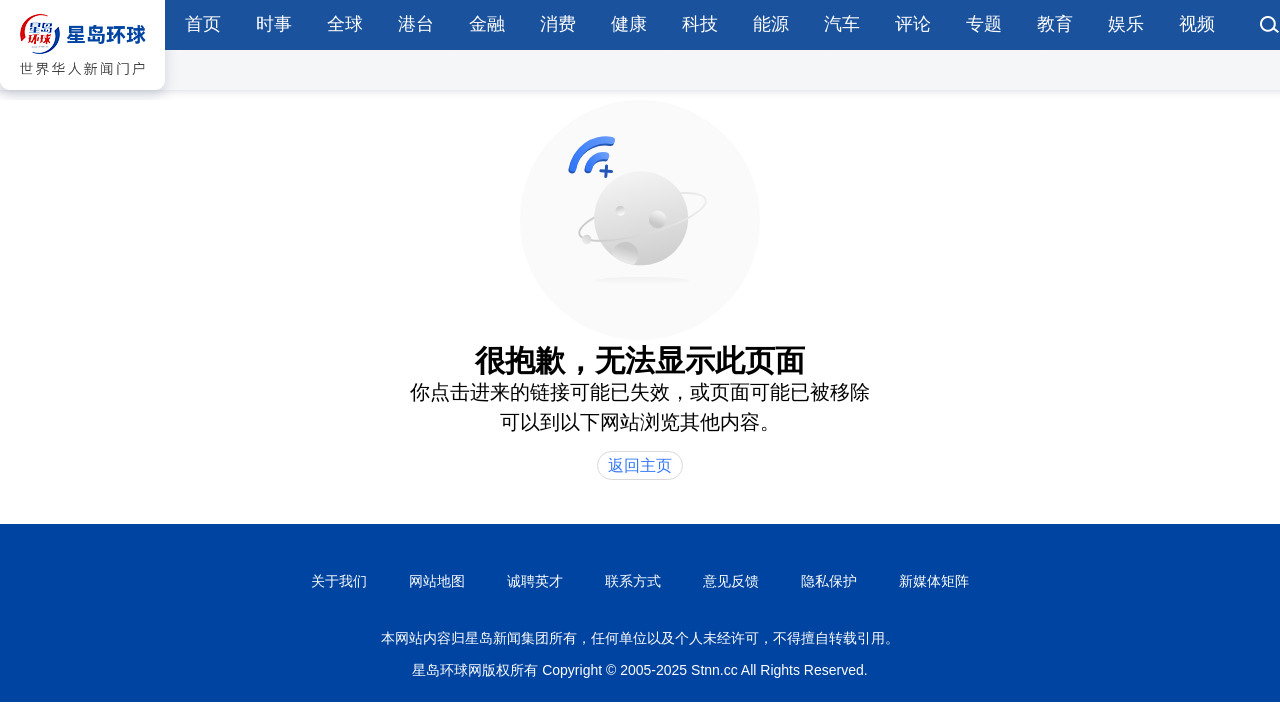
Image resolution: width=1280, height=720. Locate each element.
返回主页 (640, 465)
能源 (771, 24)
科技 (700, 24)
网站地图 (437, 581)
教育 (1055, 24)
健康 (629, 24)
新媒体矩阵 (934, 581)
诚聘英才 (535, 581)
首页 (203, 24)
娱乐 (1126, 24)
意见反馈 (731, 581)
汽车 (842, 24)
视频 (1197, 24)
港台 (416, 24)
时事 (274, 24)
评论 (913, 24)
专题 (984, 24)
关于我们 (339, 581)
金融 (487, 24)
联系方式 (633, 581)
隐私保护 (829, 581)
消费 (558, 24)
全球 (345, 24)
